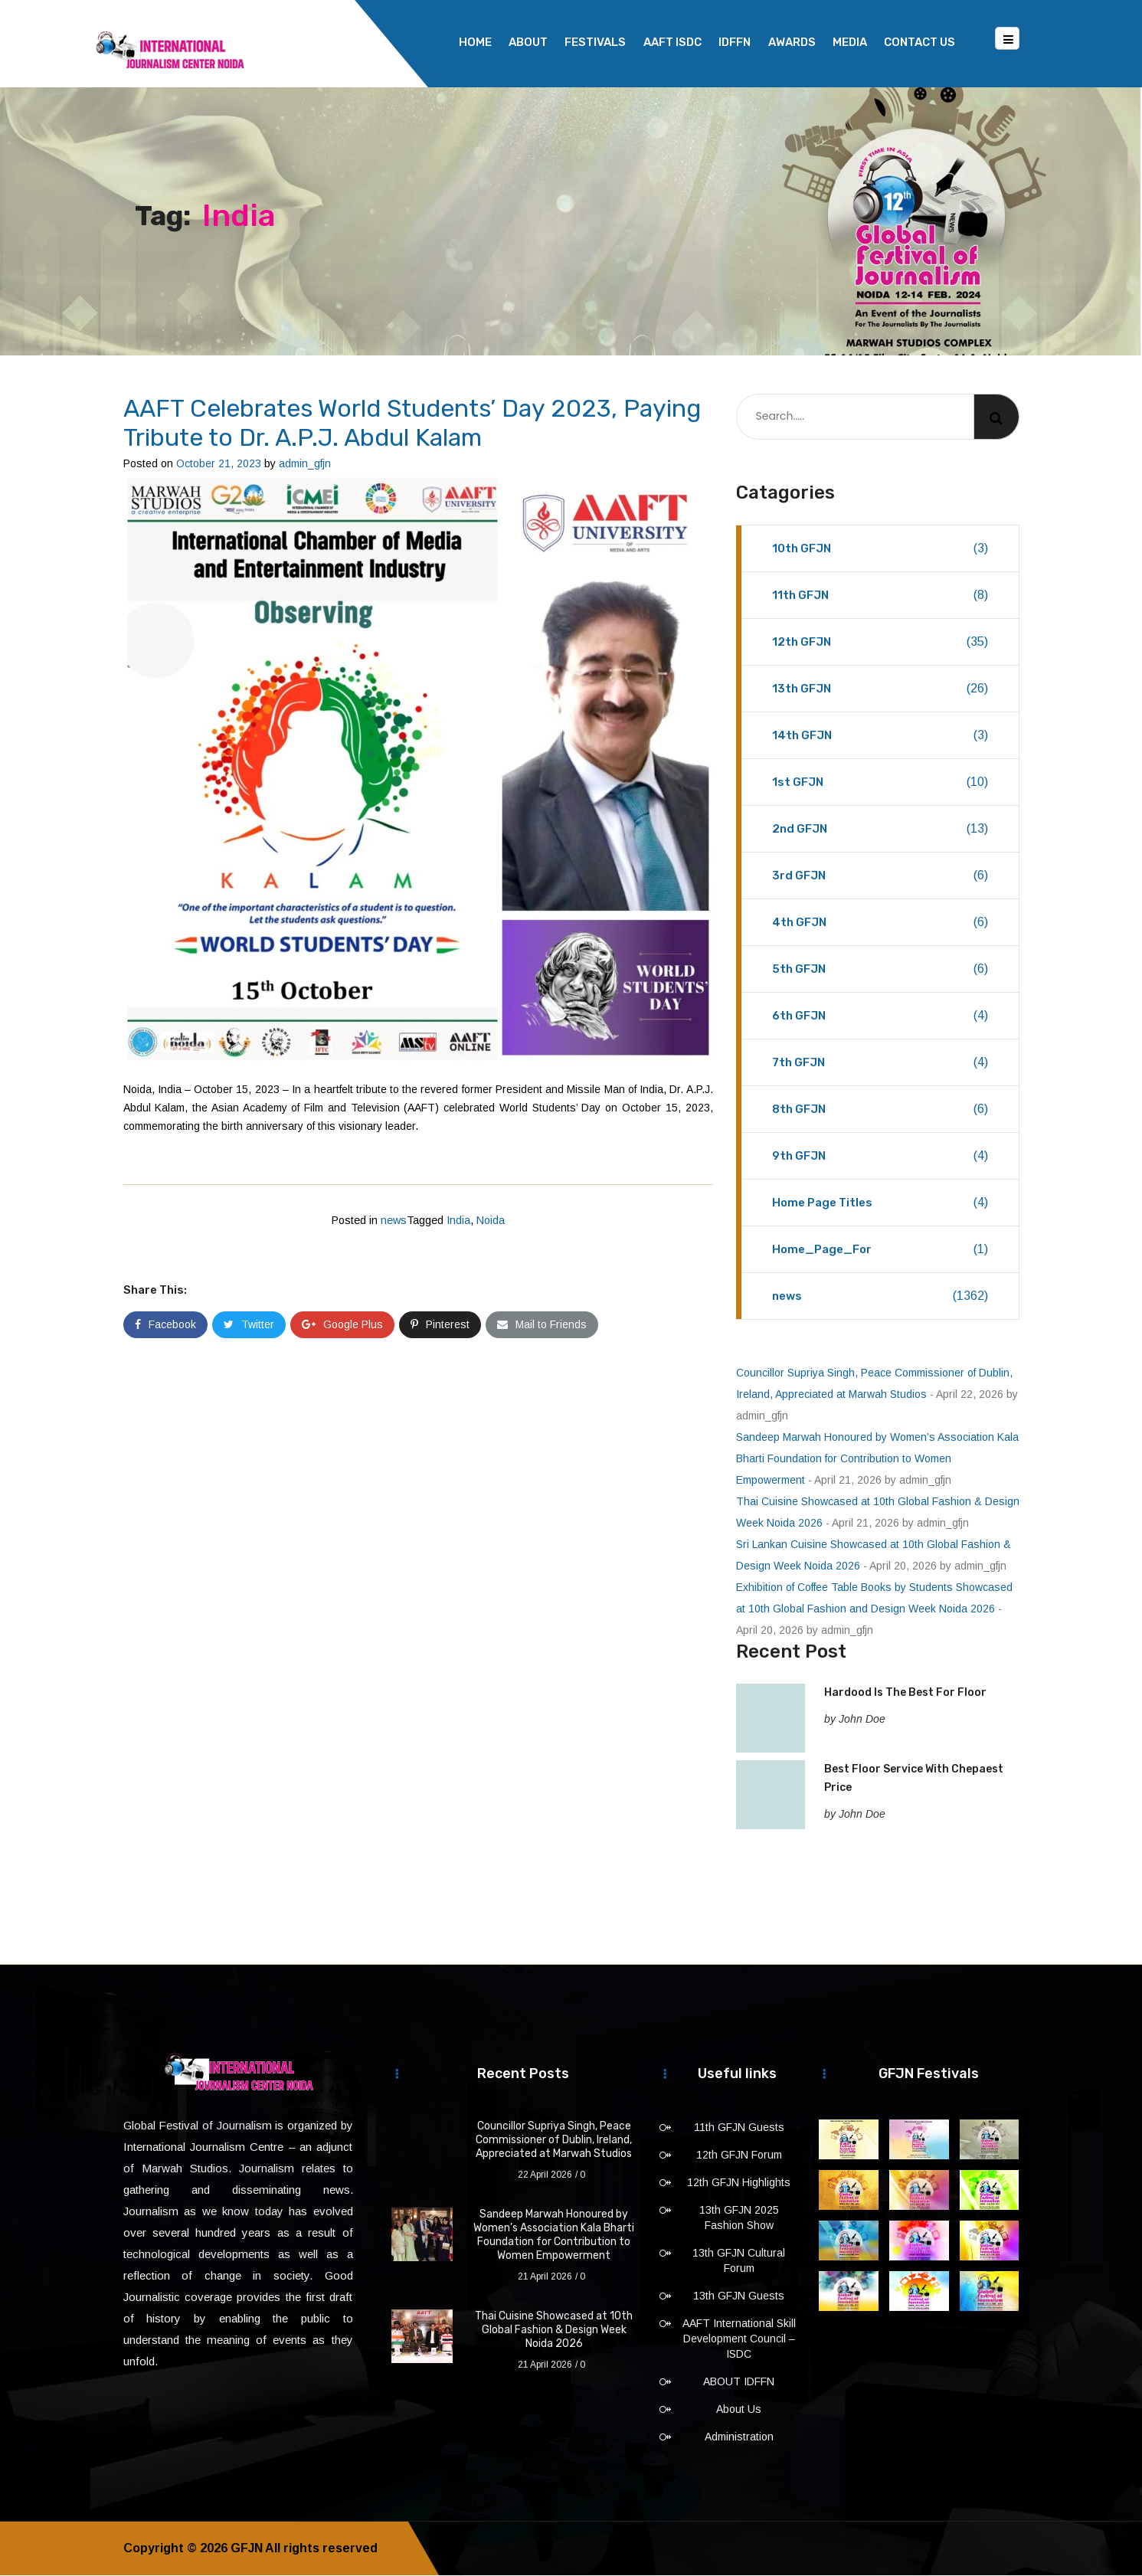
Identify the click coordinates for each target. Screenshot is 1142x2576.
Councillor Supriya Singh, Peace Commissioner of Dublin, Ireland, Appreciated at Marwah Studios (554, 2140)
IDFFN (734, 42)
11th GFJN (880, 596)
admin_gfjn (305, 464)
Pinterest (440, 1325)
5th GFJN (880, 969)
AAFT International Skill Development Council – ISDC (739, 2339)
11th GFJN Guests (739, 2128)
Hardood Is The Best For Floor (905, 1693)
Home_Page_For (880, 1250)
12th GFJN (880, 642)
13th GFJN (880, 689)
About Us (738, 2410)
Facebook (165, 1325)
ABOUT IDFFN (738, 2382)
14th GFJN (880, 736)
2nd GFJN (880, 829)
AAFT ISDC (672, 42)
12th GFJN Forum (739, 2155)
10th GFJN (880, 549)
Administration (739, 2437)
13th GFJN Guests (738, 2296)
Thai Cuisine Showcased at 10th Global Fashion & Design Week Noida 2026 (554, 2330)
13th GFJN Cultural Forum (738, 2261)
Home (475, 42)
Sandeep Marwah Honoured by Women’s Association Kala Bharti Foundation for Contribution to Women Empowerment (877, 1459)
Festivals (595, 42)
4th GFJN (880, 923)
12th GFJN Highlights (738, 2183)
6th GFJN (880, 1016)
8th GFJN (880, 1110)
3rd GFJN (880, 876)
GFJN (247, 2548)
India (458, 1221)
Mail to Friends (542, 1325)
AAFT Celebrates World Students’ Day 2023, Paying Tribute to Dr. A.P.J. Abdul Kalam (412, 423)
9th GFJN (880, 1156)
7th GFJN (880, 1063)
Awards (792, 42)
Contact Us (919, 42)
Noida (490, 1221)
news (394, 1221)
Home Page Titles (880, 1203)
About (528, 42)
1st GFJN (880, 782)
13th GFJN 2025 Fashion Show (739, 2218)
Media (850, 42)
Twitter (249, 1325)
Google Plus (342, 1325)
